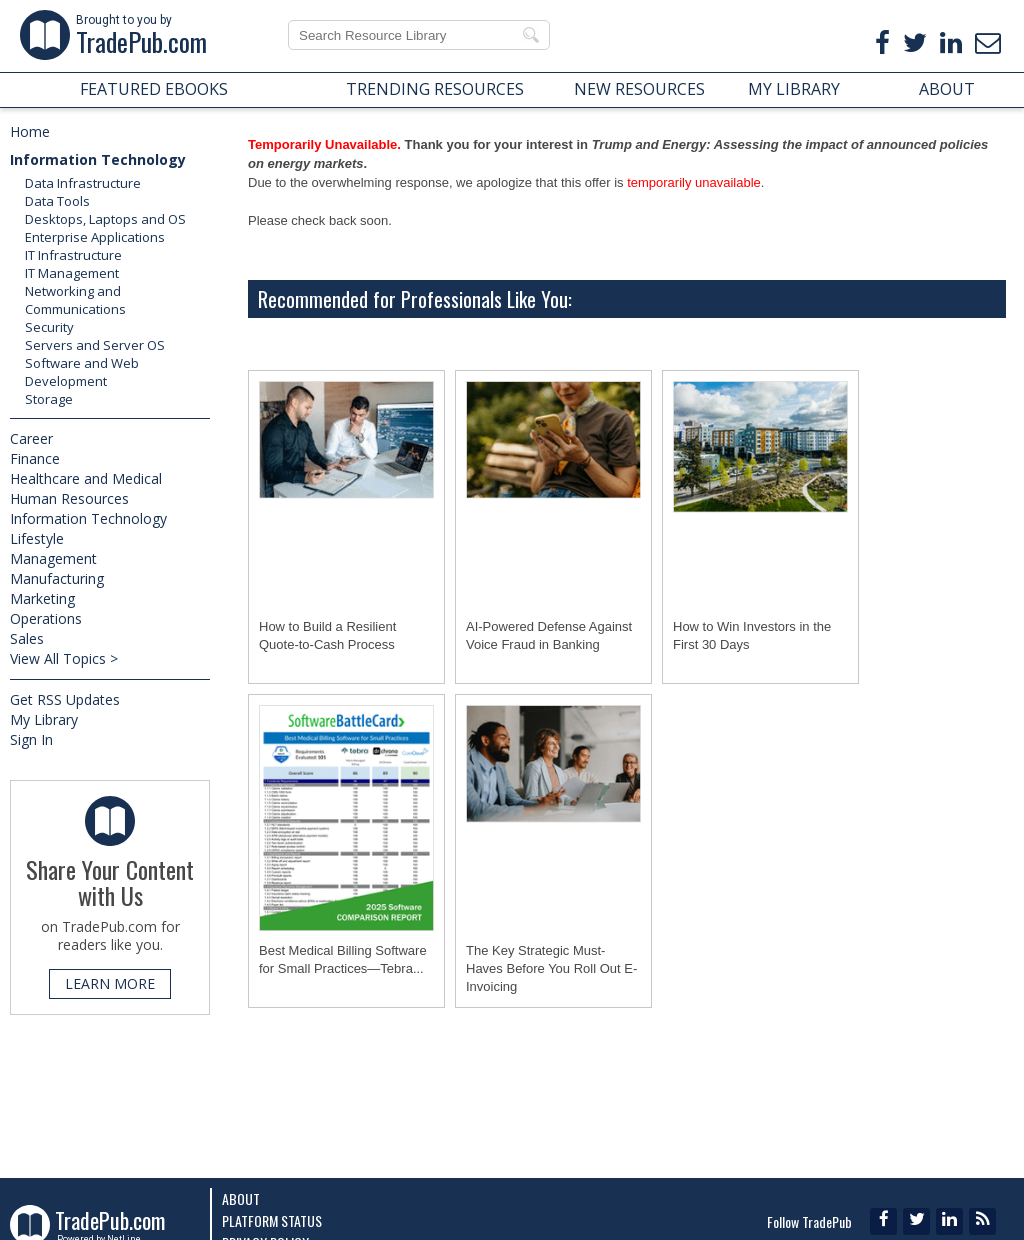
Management (53, 558)
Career (31, 438)
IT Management (72, 273)
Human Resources (69, 498)
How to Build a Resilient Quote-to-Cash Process (327, 635)
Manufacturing (57, 578)
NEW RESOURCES (639, 89)
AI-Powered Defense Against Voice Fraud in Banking (549, 635)
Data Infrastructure (83, 183)
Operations (46, 618)
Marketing (42, 598)
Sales (27, 638)
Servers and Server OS (95, 345)
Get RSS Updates (65, 699)
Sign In (31, 739)
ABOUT (947, 89)
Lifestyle (37, 538)
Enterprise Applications (95, 237)
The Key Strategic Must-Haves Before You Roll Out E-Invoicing (551, 968)
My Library (44, 719)
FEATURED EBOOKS (154, 89)
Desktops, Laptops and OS (105, 219)
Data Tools (57, 201)
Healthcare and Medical (86, 478)
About (241, 1198)
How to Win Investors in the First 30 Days (752, 635)
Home (30, 131)
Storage (49, 399)
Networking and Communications (75, 300)
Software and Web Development (82, 372)
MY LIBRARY (794, 89)
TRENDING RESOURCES (435, 89)
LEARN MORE (110, 983)
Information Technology (98, 159)
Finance (35, 458)
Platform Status (272, 1220)
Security (49, 327)
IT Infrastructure (73, 255)
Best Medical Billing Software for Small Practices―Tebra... (343, 959)
